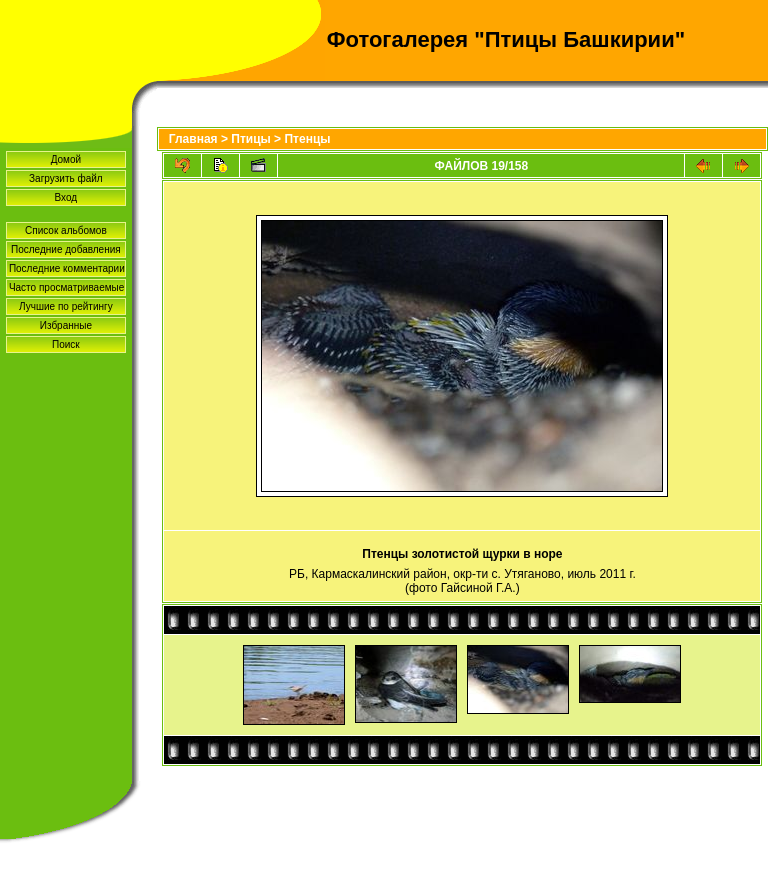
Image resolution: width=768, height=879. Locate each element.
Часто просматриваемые (66, 287)
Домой (66, 159)
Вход (66, 197)
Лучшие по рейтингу (66, 306)
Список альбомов (66, 230)
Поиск (66, 344)
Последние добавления (66, 249)
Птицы (251, 139)
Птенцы (307, 139)
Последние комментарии (67, 268)
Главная (193, 139)
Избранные (66, 325)
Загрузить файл (66, 178)
